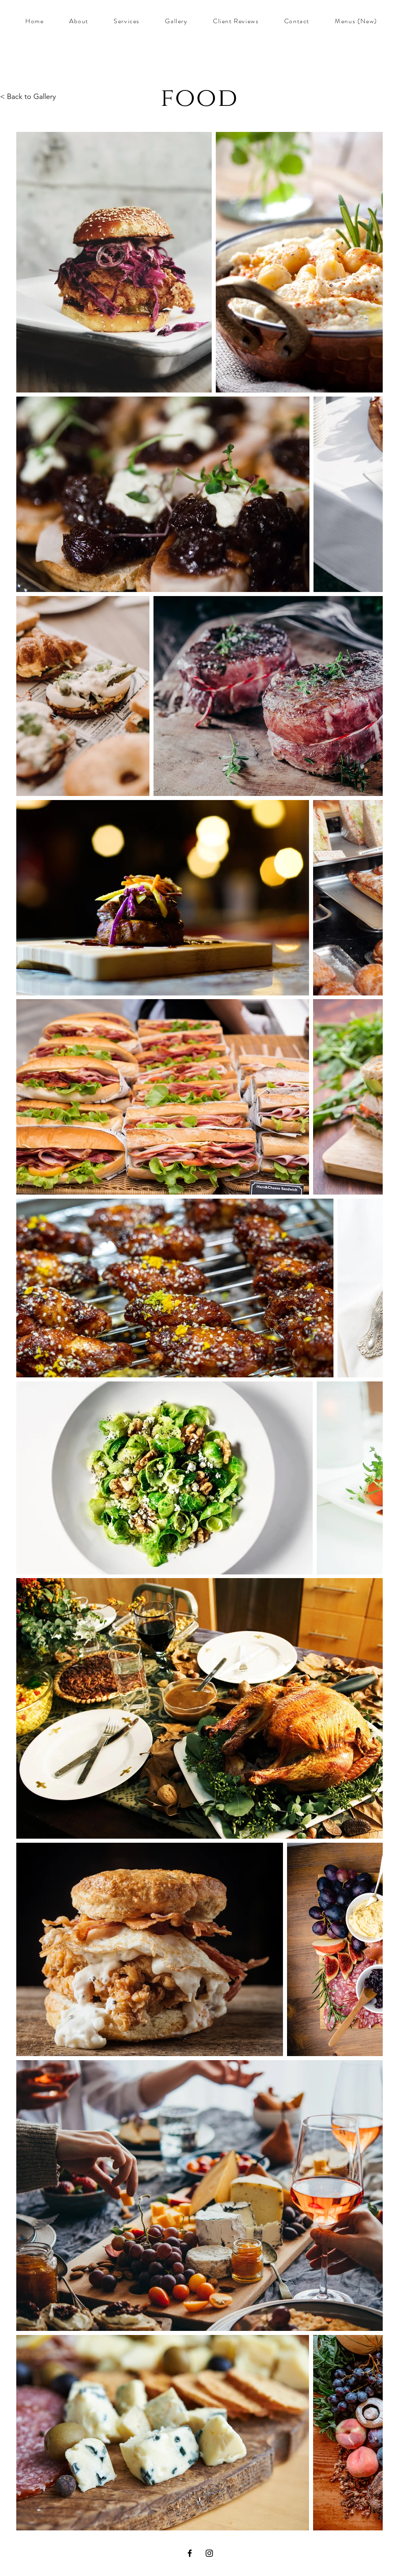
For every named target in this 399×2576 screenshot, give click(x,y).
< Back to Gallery (28, 96)
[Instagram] (209, 2553)
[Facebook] (190, 2553)
